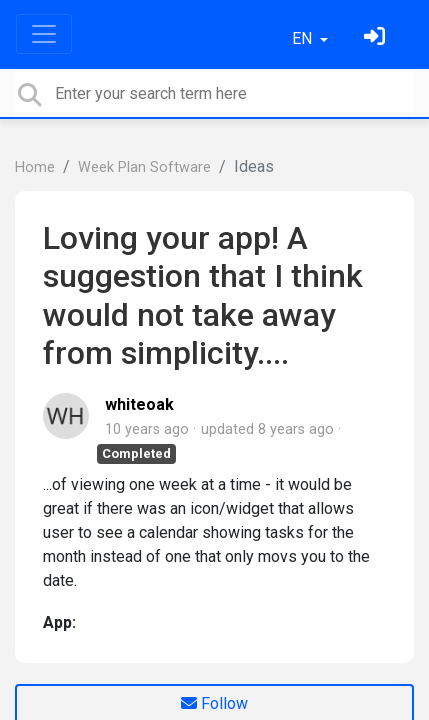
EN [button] (304, 38)
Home (35, 167)
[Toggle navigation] (44, 34)
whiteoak (139, 404)
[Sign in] (377, 38)
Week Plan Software (144, 167)
